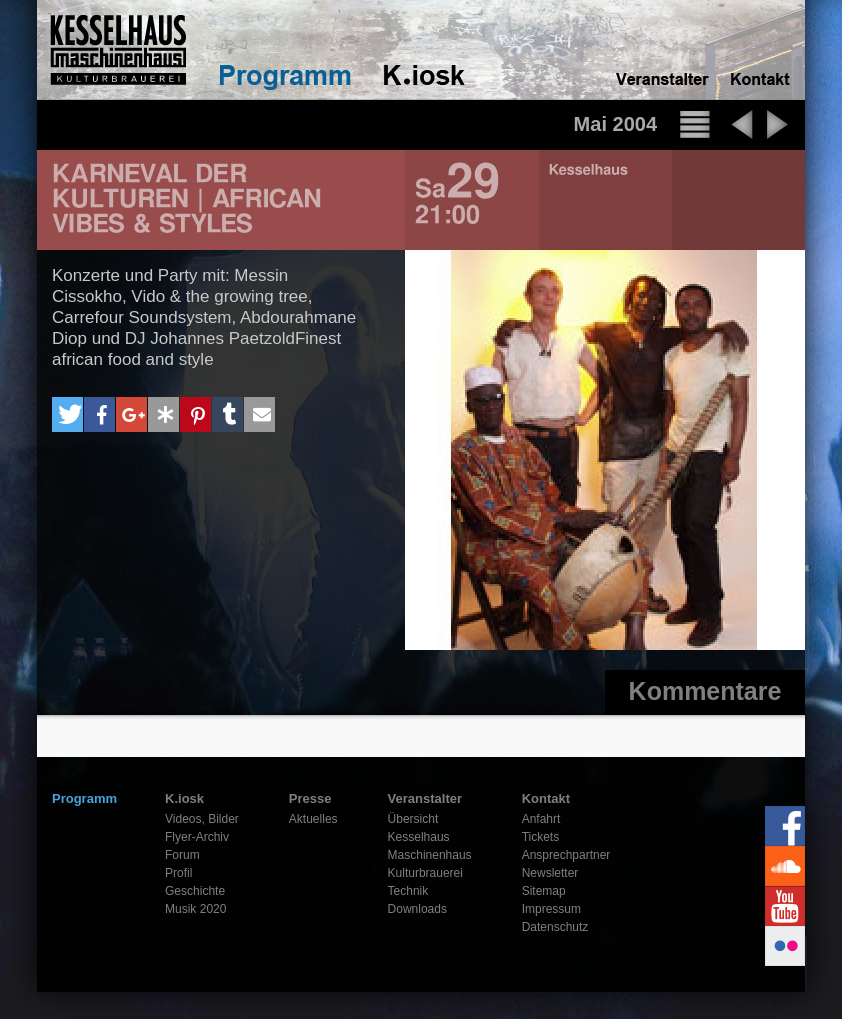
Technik (408, 891)
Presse (310, 798)
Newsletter (550, 873)
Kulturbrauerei (425, 873)
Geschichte (195, 891)
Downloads (417, 909)
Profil (178, 873)
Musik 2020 (195, 909)
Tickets (541, 837)
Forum (182, 855)
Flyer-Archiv (197, 837)
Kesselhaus (419, 837)
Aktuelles (313, 819)
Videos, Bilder (202, 819)
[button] (67, 414)
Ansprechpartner (566, 855)
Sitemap (544, 891)
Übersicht (413, 819)
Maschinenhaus (430, 855)
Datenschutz (555, 927)
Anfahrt (541, 819)
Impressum (551, 909)
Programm (84, 798)
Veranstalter (425, 798)
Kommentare (705, 691)
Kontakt (546, 798)
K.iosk (184, 798)
